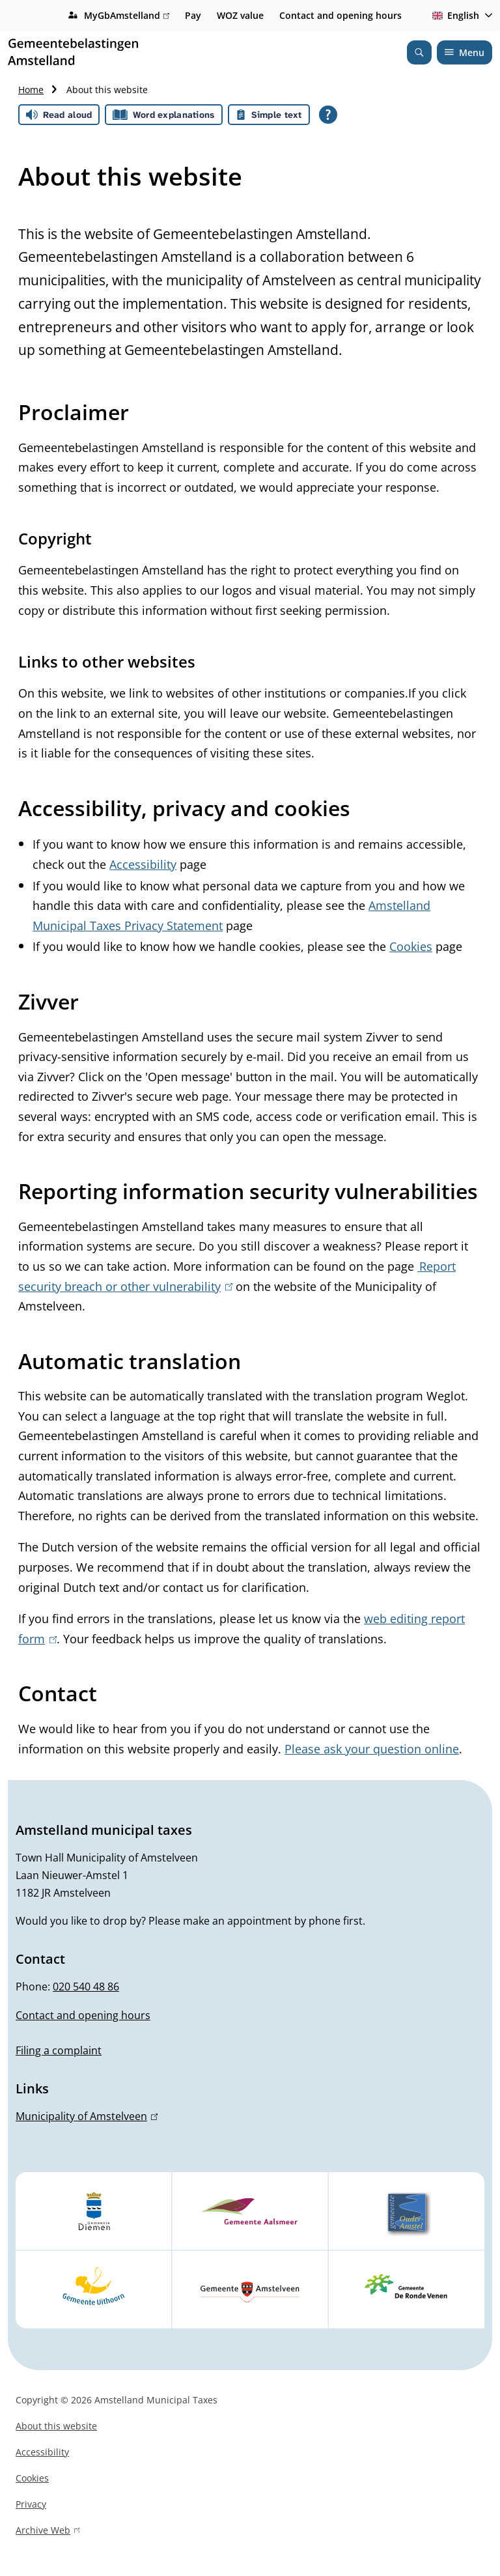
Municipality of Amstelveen (87, 2116)
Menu (464, 52)
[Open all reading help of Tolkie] (328, 115)
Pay (193, 15)
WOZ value (240, 15)
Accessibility (142, 864)
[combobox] (460, 15)
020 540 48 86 (86, 1986)
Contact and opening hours (340, 15)
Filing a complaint (59, 2050)
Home (31, 89)
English (453, 15)
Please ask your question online (372, 1749)
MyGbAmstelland (126, 15)
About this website (56, 2426)
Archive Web (47, 2532)
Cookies (410, 946)
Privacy (31, 2504)
